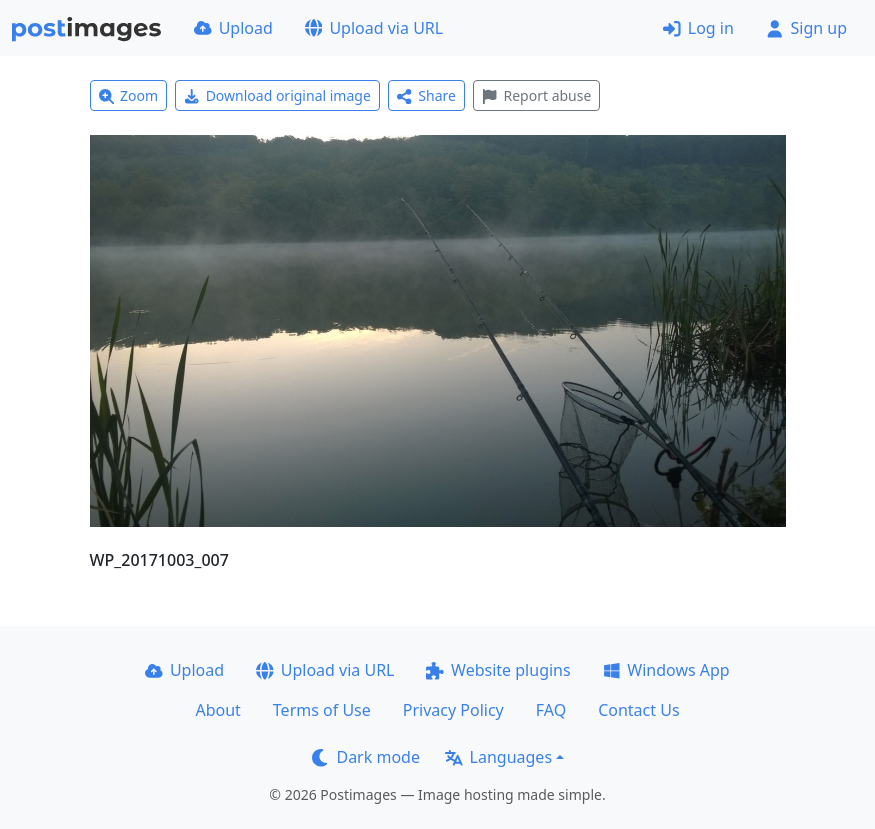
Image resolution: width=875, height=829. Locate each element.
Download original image (277, 95)
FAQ (551, 710)
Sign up (806, 28)
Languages (498, 757)
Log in (698, 28)
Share (426, 95)
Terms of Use (322, 710)
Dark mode (366, 757)
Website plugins (498, 670)
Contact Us (638, 710)
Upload (233, 28)
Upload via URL (374, 28)
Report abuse (536, 95)
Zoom (129, 95)
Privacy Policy (453, 710)
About (217, 710)
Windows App (666, 670)
